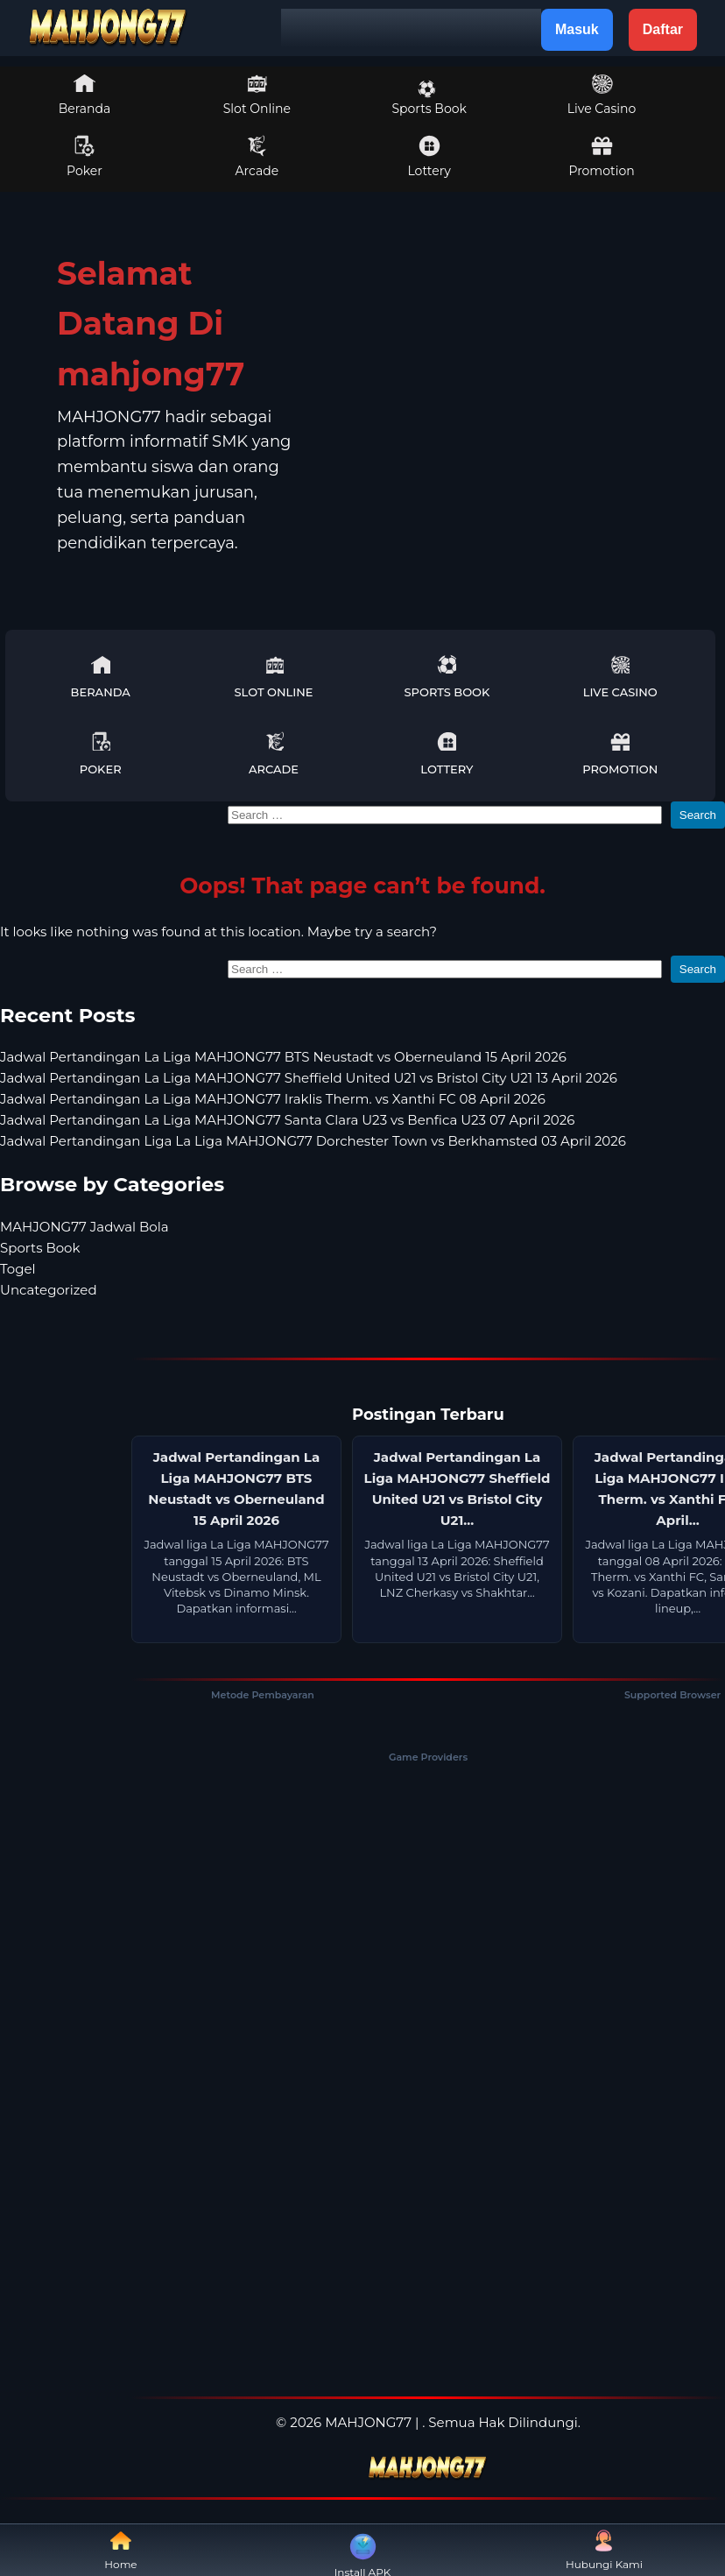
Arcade (257, 157)
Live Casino (601, 94)
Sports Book (428, 98)
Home (120, 2550)
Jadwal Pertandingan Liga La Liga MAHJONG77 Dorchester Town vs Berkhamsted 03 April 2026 (313, 1141)
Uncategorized (48, 1289)
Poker (84, 157)
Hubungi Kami (604, 2550)
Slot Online (257, 94)
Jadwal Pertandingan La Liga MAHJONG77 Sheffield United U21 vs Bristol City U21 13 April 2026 (308, 1077)
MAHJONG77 (368, 2422)
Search (697, 815)
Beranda (85, 94)
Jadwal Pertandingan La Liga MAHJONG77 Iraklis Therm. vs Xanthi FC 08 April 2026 (273, 1098)
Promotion (601, 157)
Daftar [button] (663, 29)
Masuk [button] (577, 29)
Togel (18, 1268)
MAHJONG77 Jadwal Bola (84, 1226)
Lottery (428, 157)
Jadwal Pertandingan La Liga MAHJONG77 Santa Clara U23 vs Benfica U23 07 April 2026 (287, 1120)
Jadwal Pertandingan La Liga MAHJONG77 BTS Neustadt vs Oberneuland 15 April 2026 (283, 1056)
